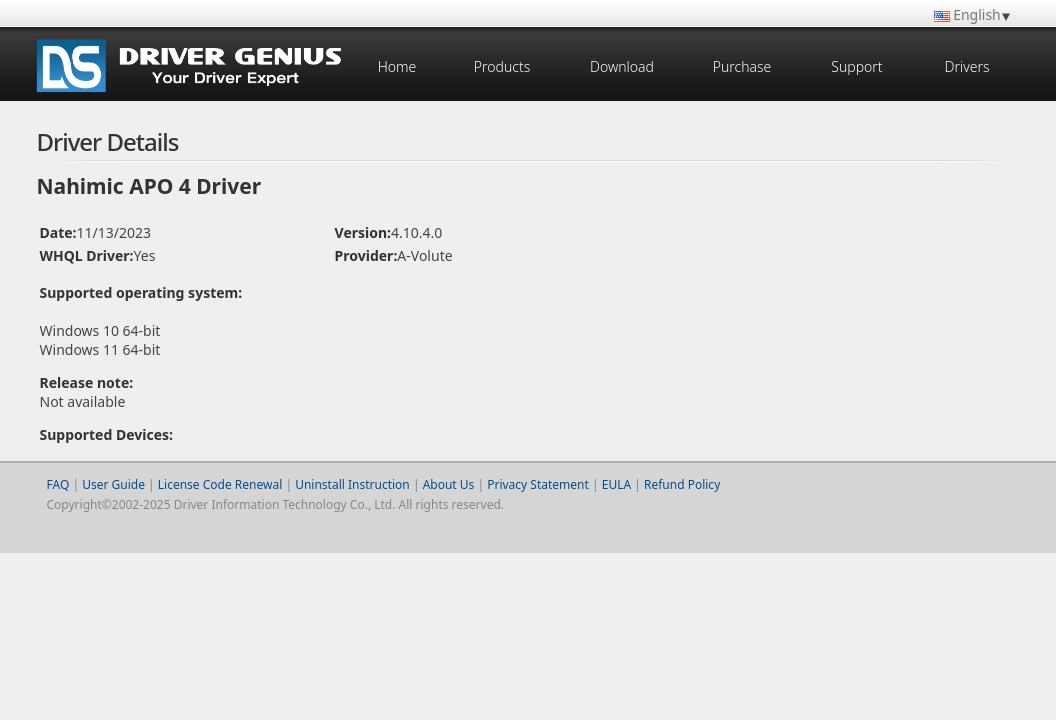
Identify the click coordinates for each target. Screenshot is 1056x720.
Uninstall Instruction (352, 484)
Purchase (742, 66)
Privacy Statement (538, 484)
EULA (616, 484)
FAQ (58, 484)
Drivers (966, 66)
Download (622, 66)
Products (502, 66)
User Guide (113, 484)
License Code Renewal (220, 484)
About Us (449, 484)
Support (856, 66)
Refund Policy (682, 484)
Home (397, 66)
